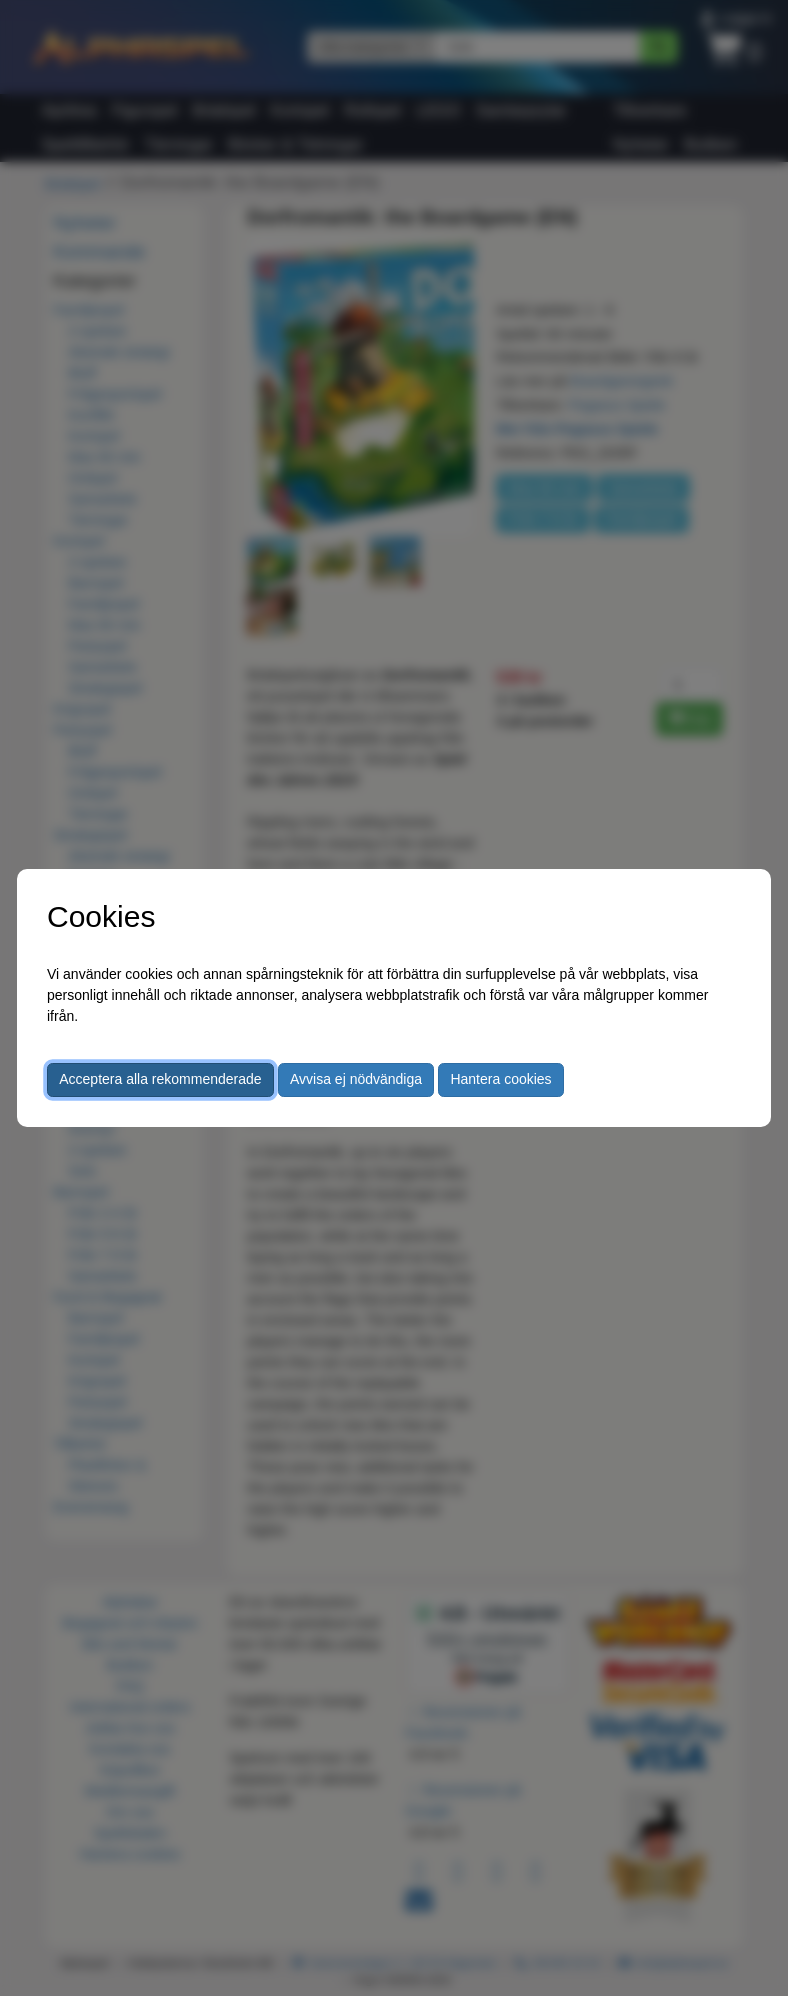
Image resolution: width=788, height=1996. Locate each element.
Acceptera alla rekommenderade (160, 1079)
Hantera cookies (500, 1079)
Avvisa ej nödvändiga (356, 1079)
